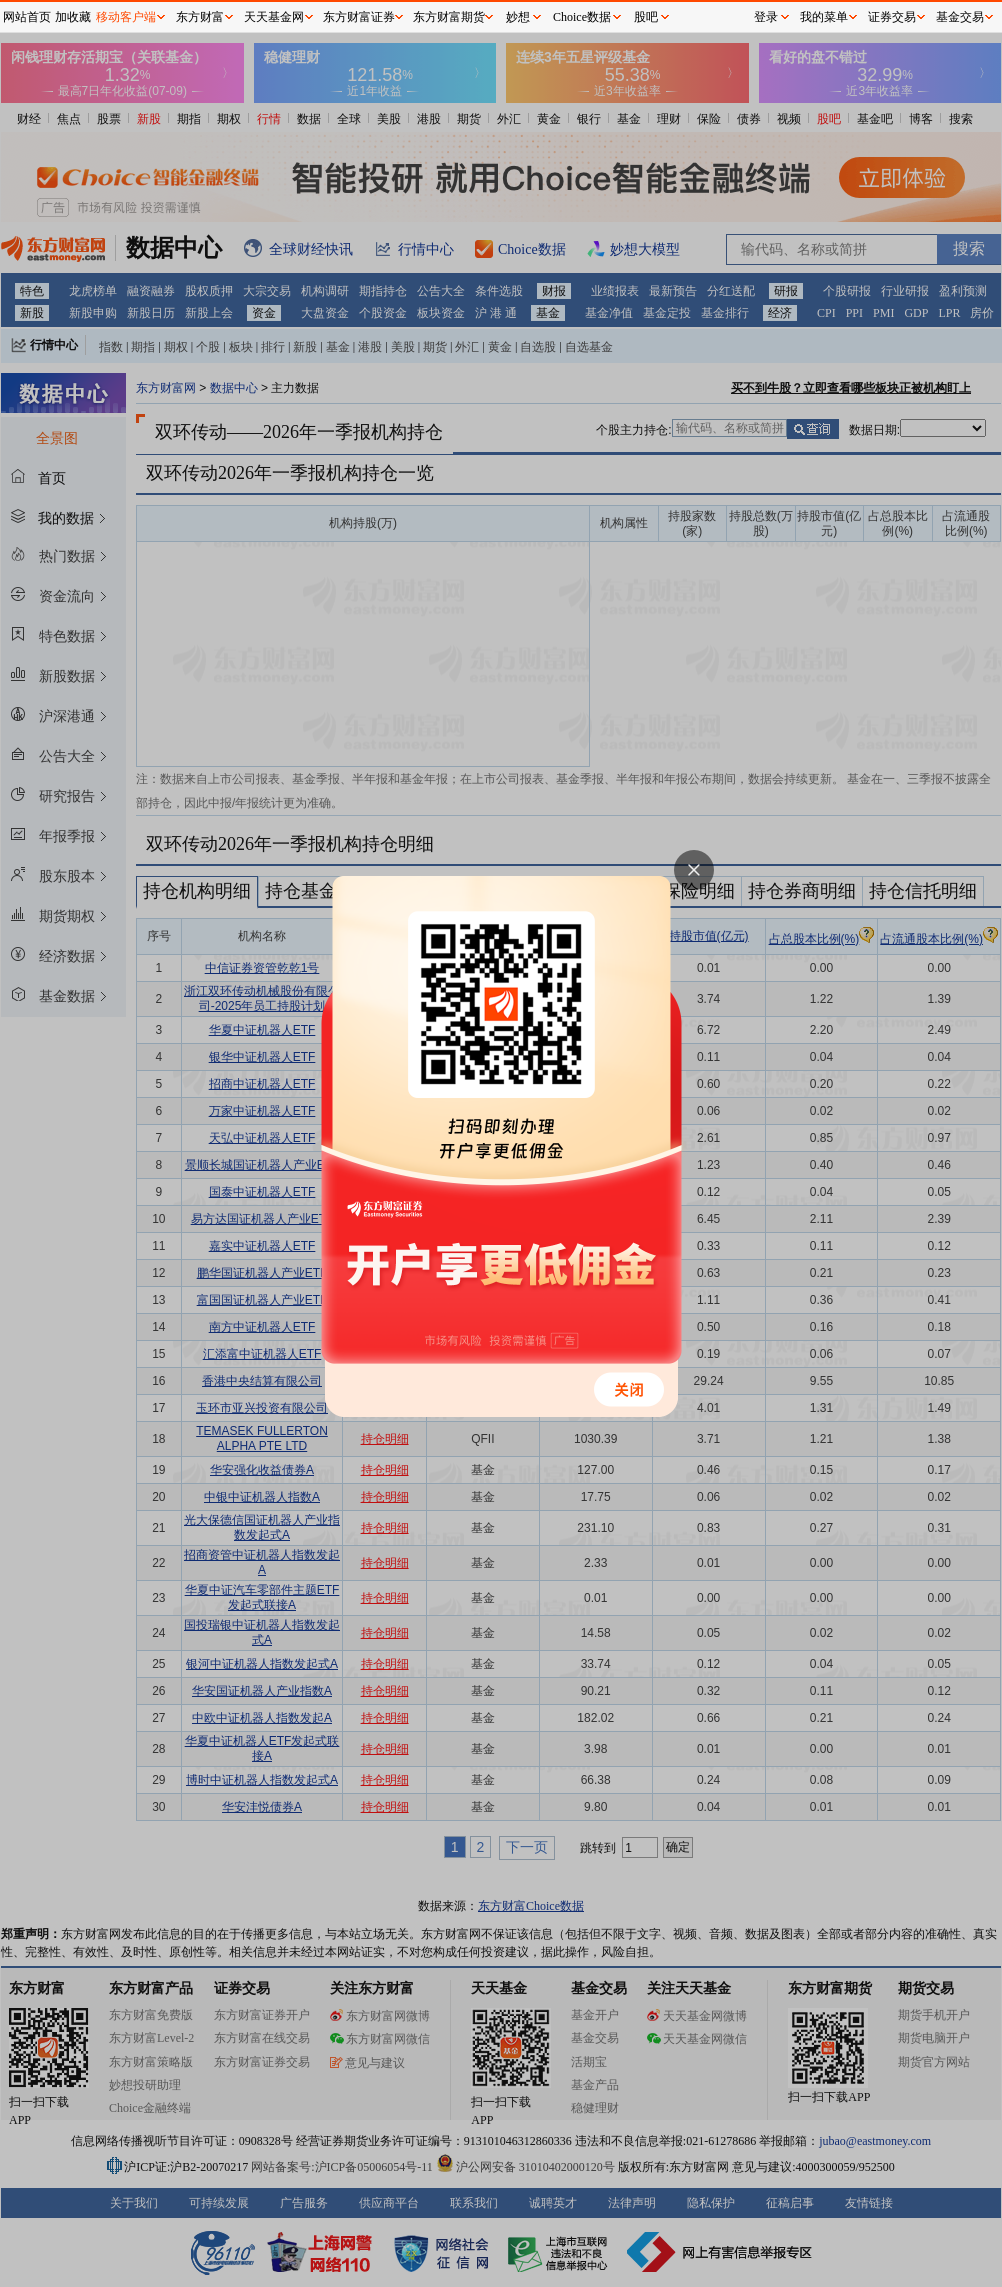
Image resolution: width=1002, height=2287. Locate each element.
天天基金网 (274, 17)
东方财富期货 (449, 17)
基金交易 (960, 17)
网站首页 (27, 17)
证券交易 (892, 17)
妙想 (518, 17)
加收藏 (73, 17)
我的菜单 (824, 17)
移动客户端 (126, 17)
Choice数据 (582, 17)
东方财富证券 (359, 17)
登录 (766, 17)
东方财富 (200, 17)
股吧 (646, 17)
